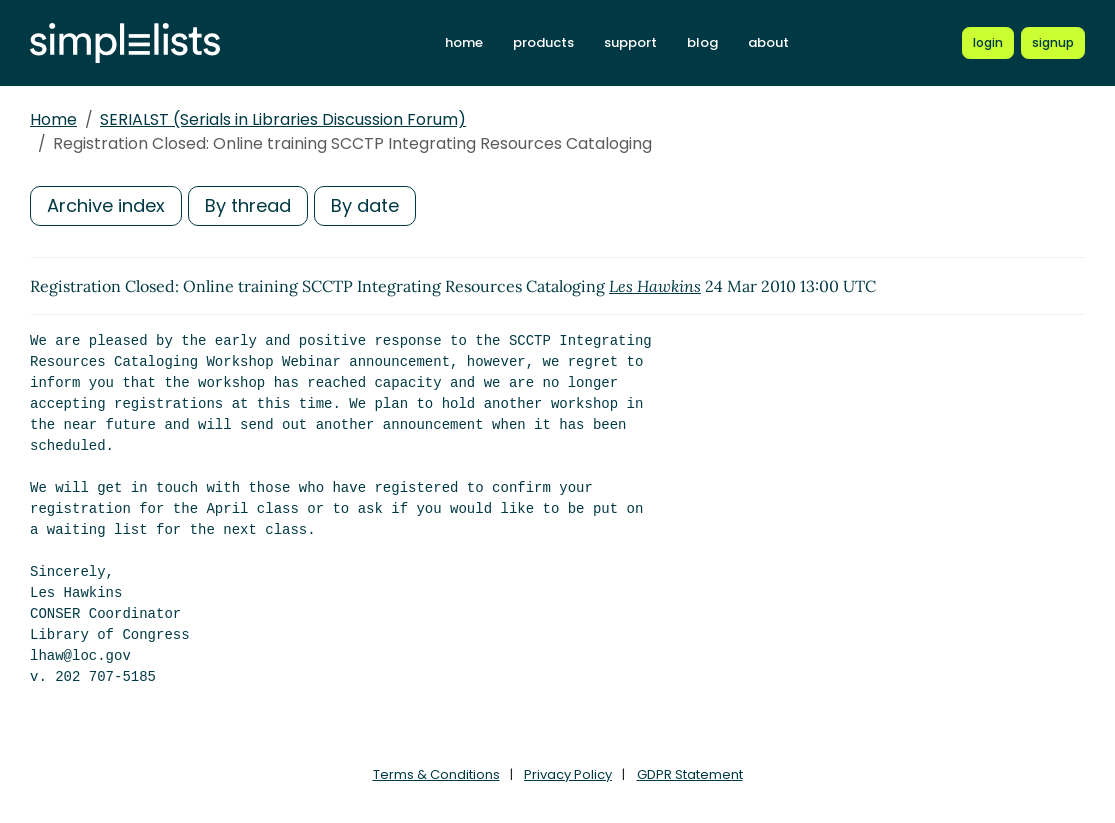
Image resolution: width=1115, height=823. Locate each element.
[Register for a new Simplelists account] (1053, 43)
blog (702, 42)
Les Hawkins (655, 286)
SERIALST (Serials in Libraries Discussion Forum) (283, 119)
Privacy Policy (568, 774)
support (630, 42)
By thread (248, 205)
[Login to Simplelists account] (988, 43)
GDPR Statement (690, 774)
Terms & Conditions (436, 774)
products (543, 42)
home (464, 42)
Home (53, 119)
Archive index (106, 205)
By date (365, 205)
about (768, 42)
